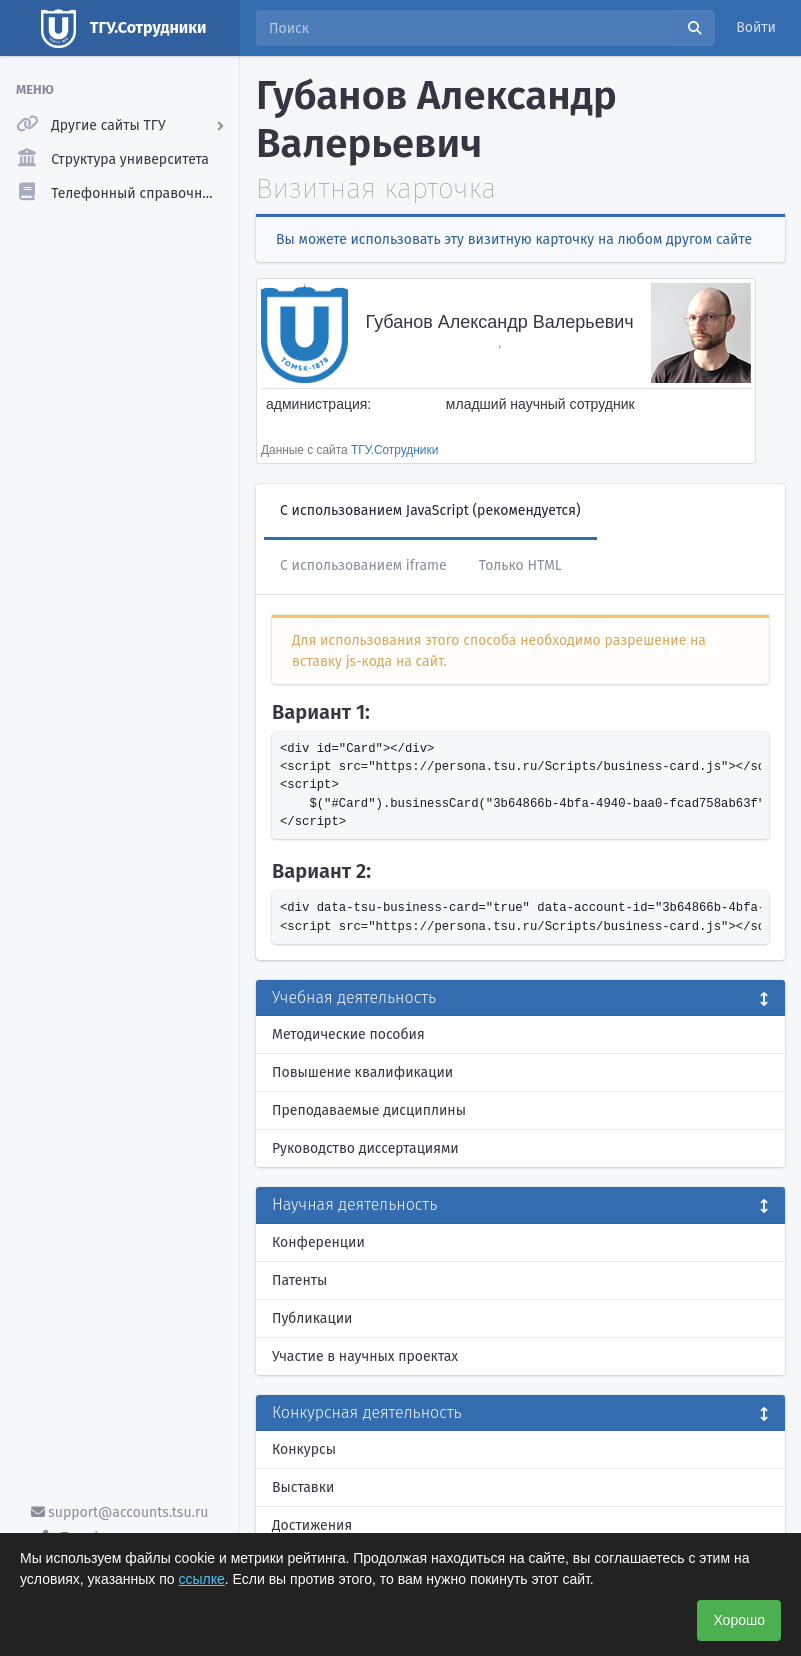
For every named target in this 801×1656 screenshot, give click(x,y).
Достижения (312, 1525)
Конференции (318, 1242)
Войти (756, 27)
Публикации (312, 1318)
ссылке (202, 1579)
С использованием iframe (363, 565)
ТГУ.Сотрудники (394, 450)
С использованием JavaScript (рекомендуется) (430, 510)
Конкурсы (304, 1449)
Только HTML (520, 565)
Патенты (299, 1280)
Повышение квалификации (362, 1072)
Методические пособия (348, 1034)
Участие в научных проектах (365, 1356)
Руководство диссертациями (365, 1148)
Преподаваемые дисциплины (369, 1110)
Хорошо (739, 1620)
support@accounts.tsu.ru (120, 1512)
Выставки (303, 1487)
